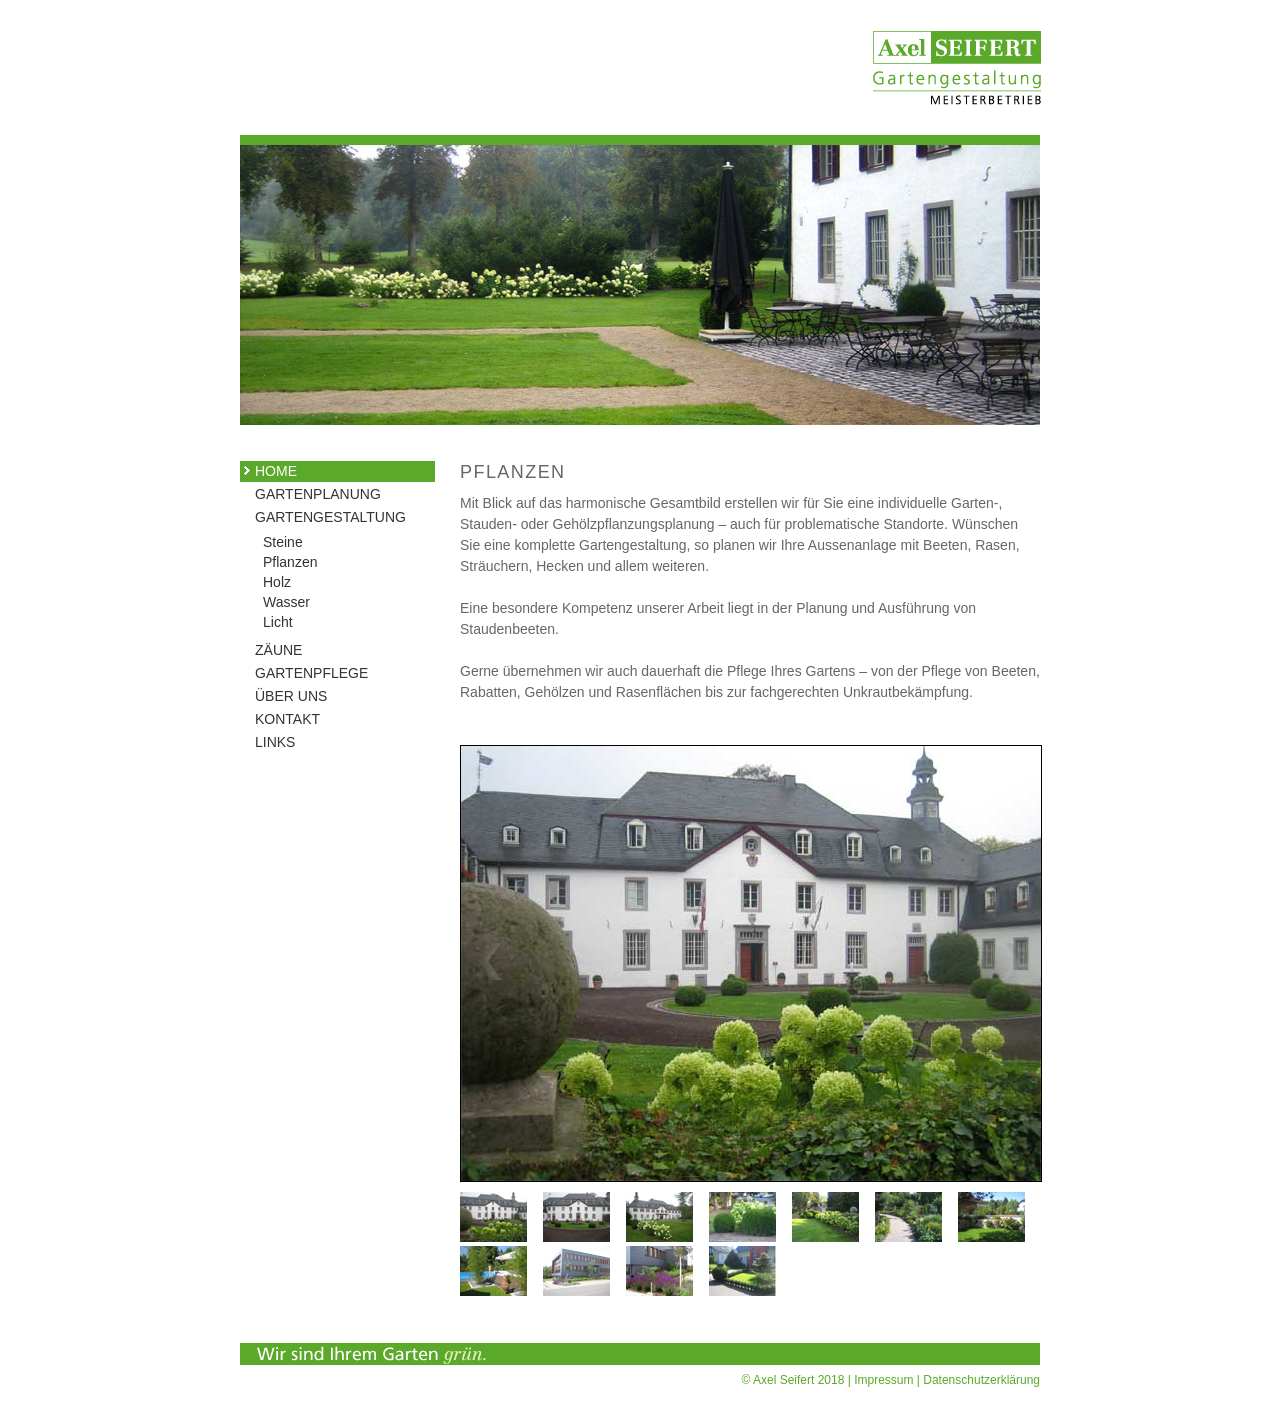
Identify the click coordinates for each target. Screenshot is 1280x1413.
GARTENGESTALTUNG (317, 517)
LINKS (275, 742)
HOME (276, 471)
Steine (283, 542)
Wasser (286, 602)
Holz (277, 582)
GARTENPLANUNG (317, 494)
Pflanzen (290, 562)
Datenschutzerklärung (981, 1380)
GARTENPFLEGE (311, 673)
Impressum (883, 1380)
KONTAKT (287, 719)
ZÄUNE (278, 650)
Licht (278, 622)
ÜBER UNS (291, 696)
